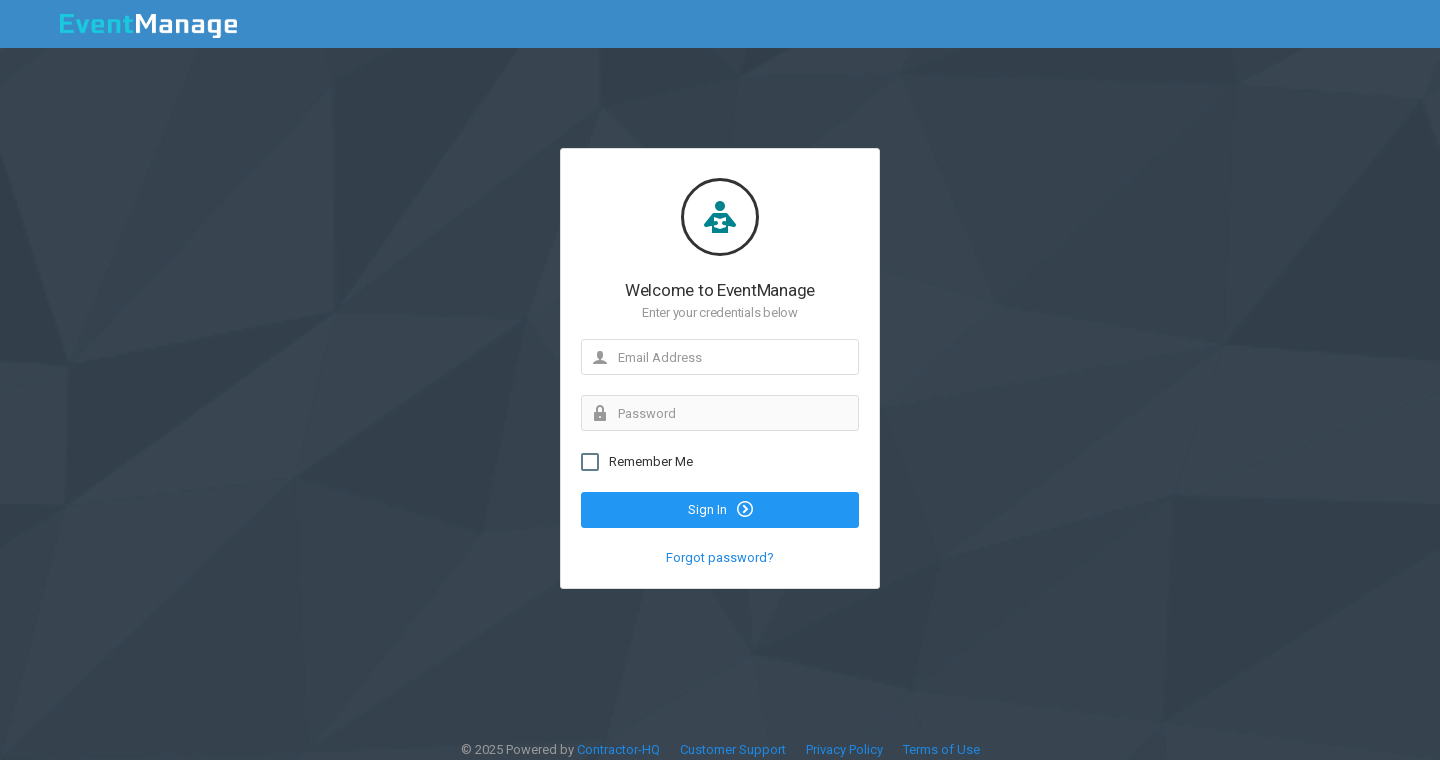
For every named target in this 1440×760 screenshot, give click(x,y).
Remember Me (637, 467)
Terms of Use (941, 749)
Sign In (720, 514)
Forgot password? (720, 562)
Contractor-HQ (618, 749)
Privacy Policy (844, 749)
